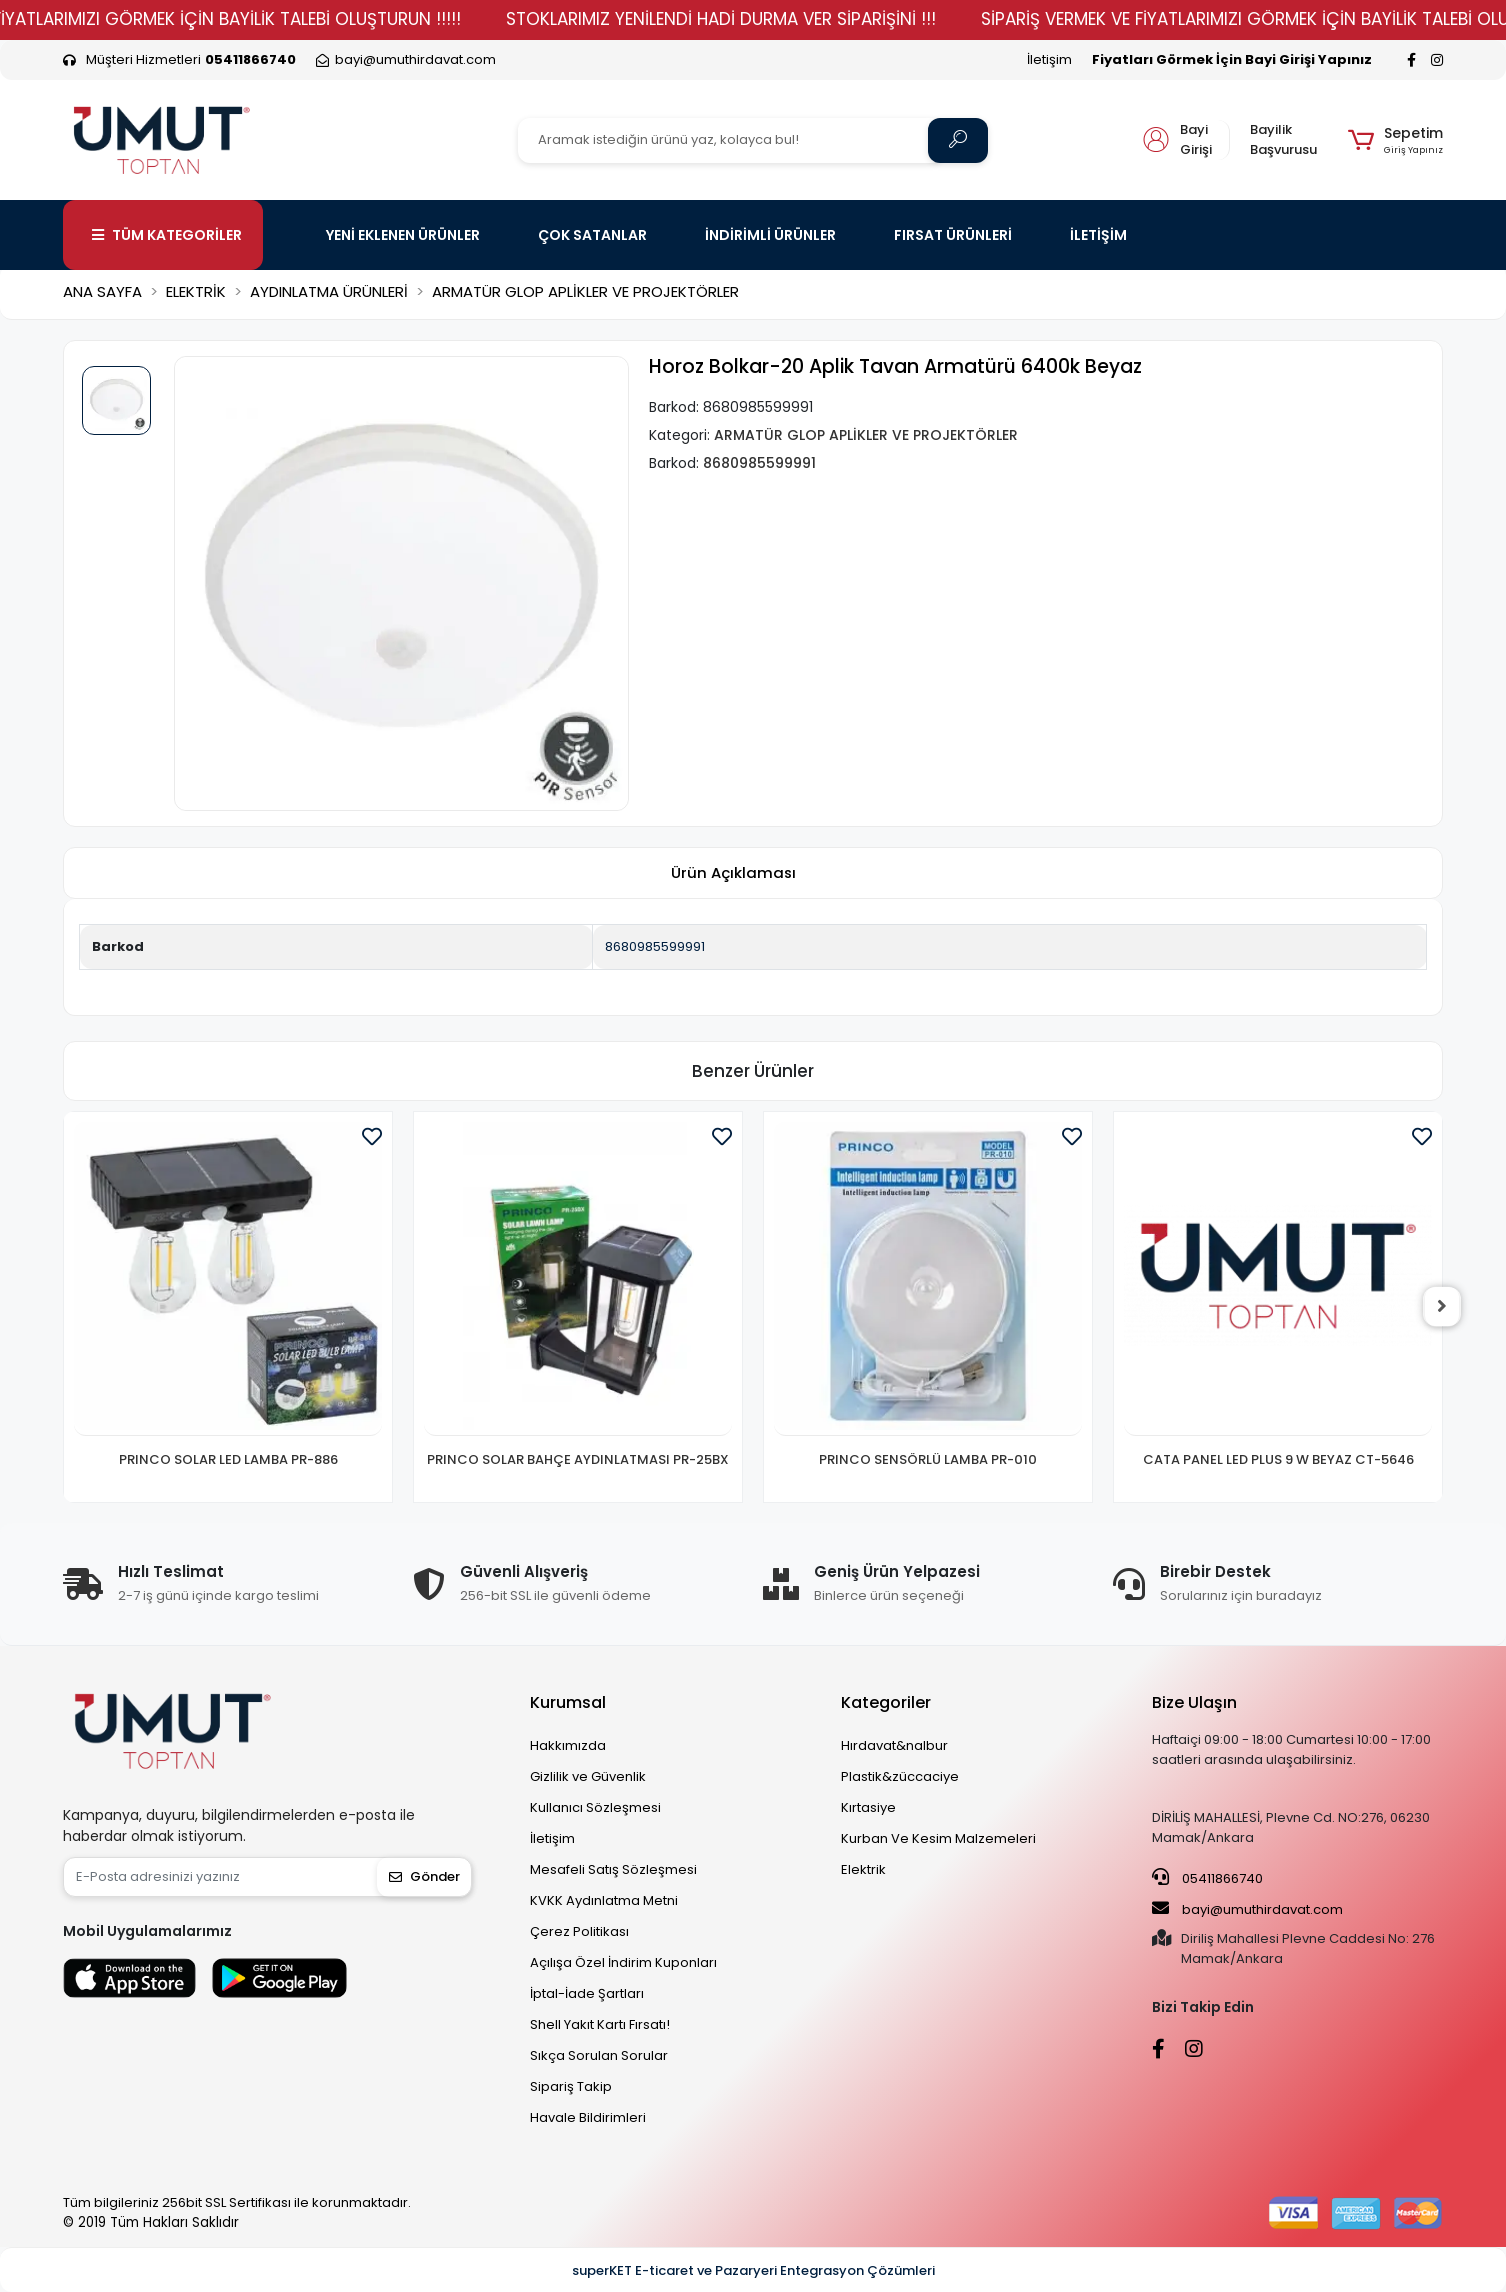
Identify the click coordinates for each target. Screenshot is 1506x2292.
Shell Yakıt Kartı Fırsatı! (600, 2024)
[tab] (733, 873)
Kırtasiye (868, 1807)
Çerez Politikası (579, 1931)
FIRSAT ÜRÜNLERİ (953, 235)
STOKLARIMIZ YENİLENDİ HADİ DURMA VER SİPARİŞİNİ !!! (769, 19)
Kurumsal (568, 1702)
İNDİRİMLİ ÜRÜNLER (770, 235)
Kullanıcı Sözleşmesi (595, 1807)
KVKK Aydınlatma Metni (604, 1900)
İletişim (1049, 59)
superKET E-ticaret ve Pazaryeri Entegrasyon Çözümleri (753, 2270)
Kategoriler (886, 1702)
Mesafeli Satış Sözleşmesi (613, 1869)
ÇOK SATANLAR (592, 235)
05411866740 (1207, 1878)
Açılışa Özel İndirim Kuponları (623, 1962)
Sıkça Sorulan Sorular (599, 2055)
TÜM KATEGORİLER (167, 235)
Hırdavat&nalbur (894, 1745)
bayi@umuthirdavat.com (1247, 1909)
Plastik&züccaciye (900, 1776)
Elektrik (863, 1869)
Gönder (424, 1876)
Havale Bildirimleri (588, 2117)
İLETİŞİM (1098, 235)
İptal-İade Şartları (587, 1993)
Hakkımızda (568, 1745)
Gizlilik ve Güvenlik (588, 1776)
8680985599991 (655, 946)
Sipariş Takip (571, 2086)
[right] (1443, 1307)
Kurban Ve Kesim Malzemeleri (938, 1838)
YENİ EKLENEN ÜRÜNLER (403, 235)
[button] (1395, 140)
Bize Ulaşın (1194, 1702)
